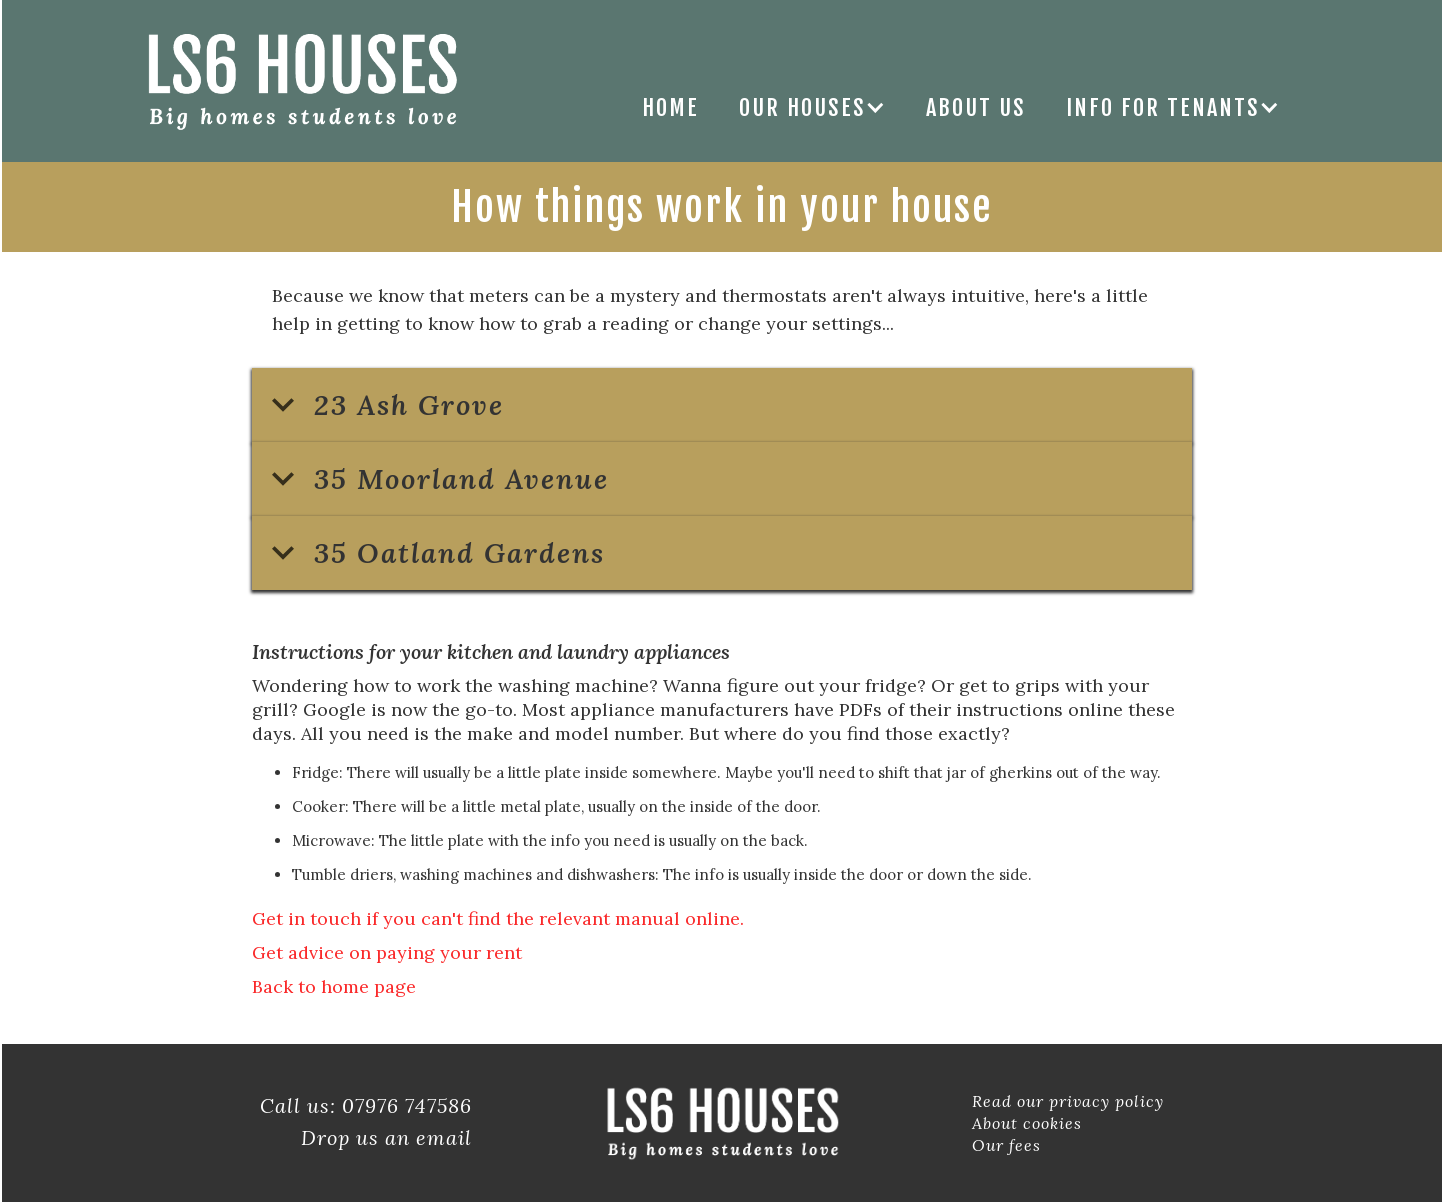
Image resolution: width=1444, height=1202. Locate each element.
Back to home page (334, 986)
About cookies (1027, 1123)
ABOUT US (976, 107)
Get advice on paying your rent (387, 952)
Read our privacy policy (1068, 1101)
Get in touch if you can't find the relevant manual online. (498, 918)
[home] (301, 81)
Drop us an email (386, 1137)
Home (670, 107)
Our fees (1006, 1145)
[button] (812, 107)
